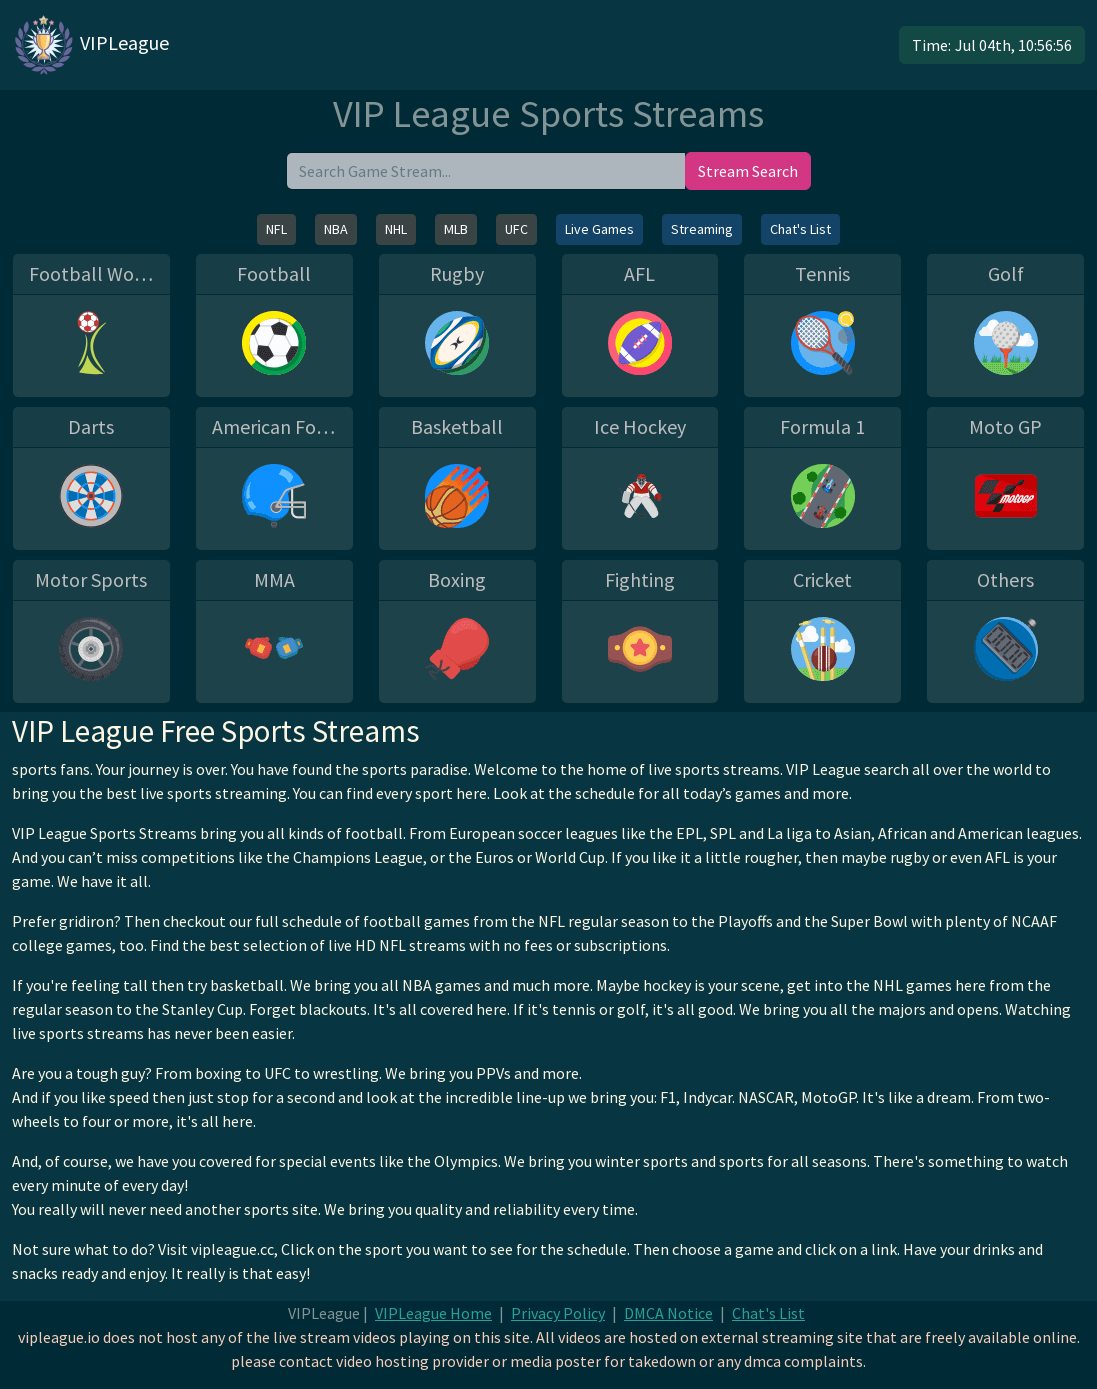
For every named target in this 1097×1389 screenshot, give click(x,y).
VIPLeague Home (433, 1313)
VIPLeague (90, 45)
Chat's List (800, 229)
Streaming (702, 229)
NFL (276, 229)
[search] (486, 171)
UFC (516, 229)
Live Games (599, 229)
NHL (396, 229)
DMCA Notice (668, 1313)
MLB (456, 229)
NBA (336, 229)
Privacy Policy (558, 1313)
